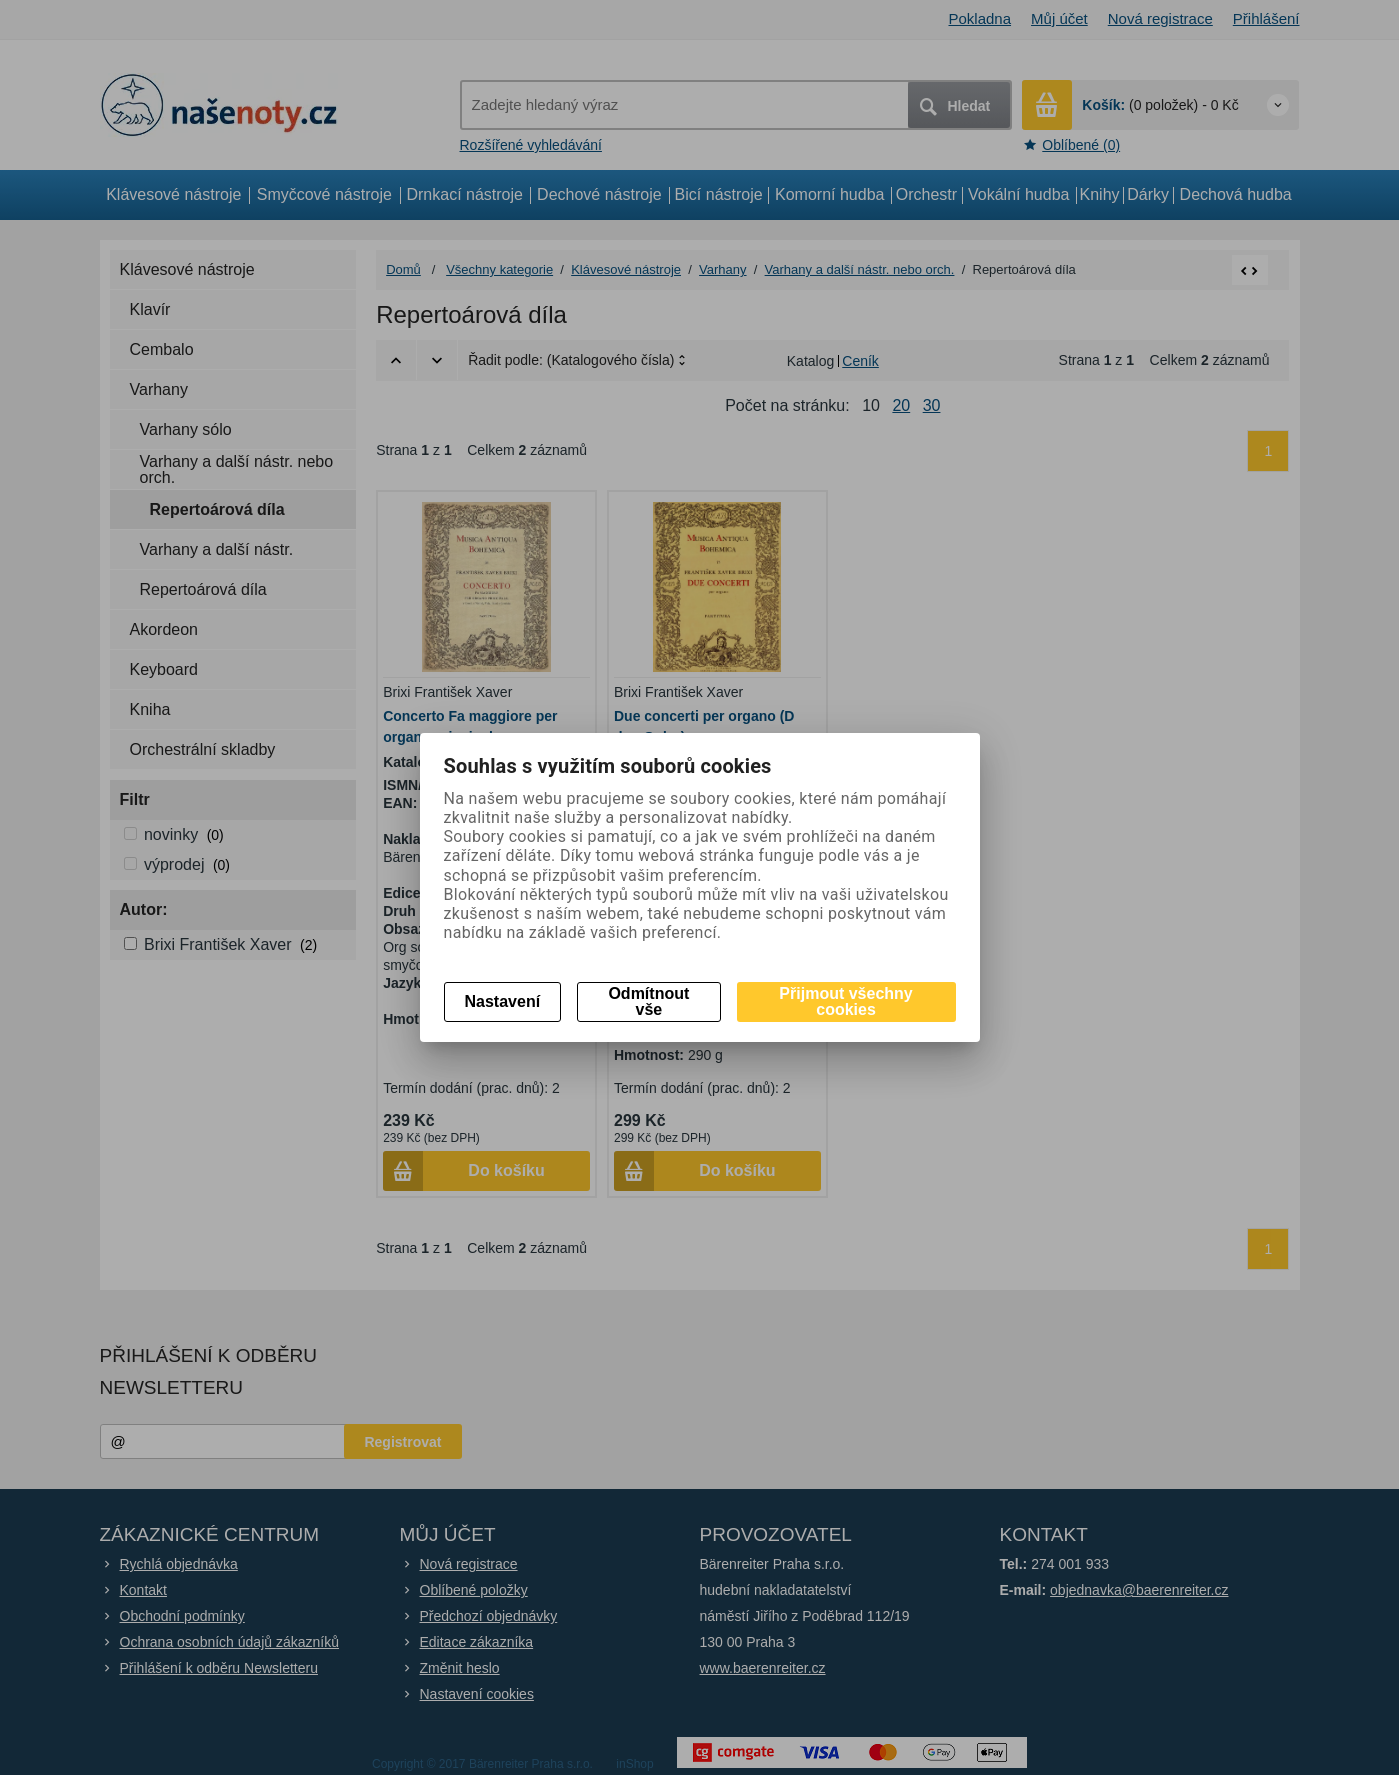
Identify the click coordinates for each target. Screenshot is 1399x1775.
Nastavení (503, 1001)
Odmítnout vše (648, 1001)
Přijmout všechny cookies (845, 1001)
